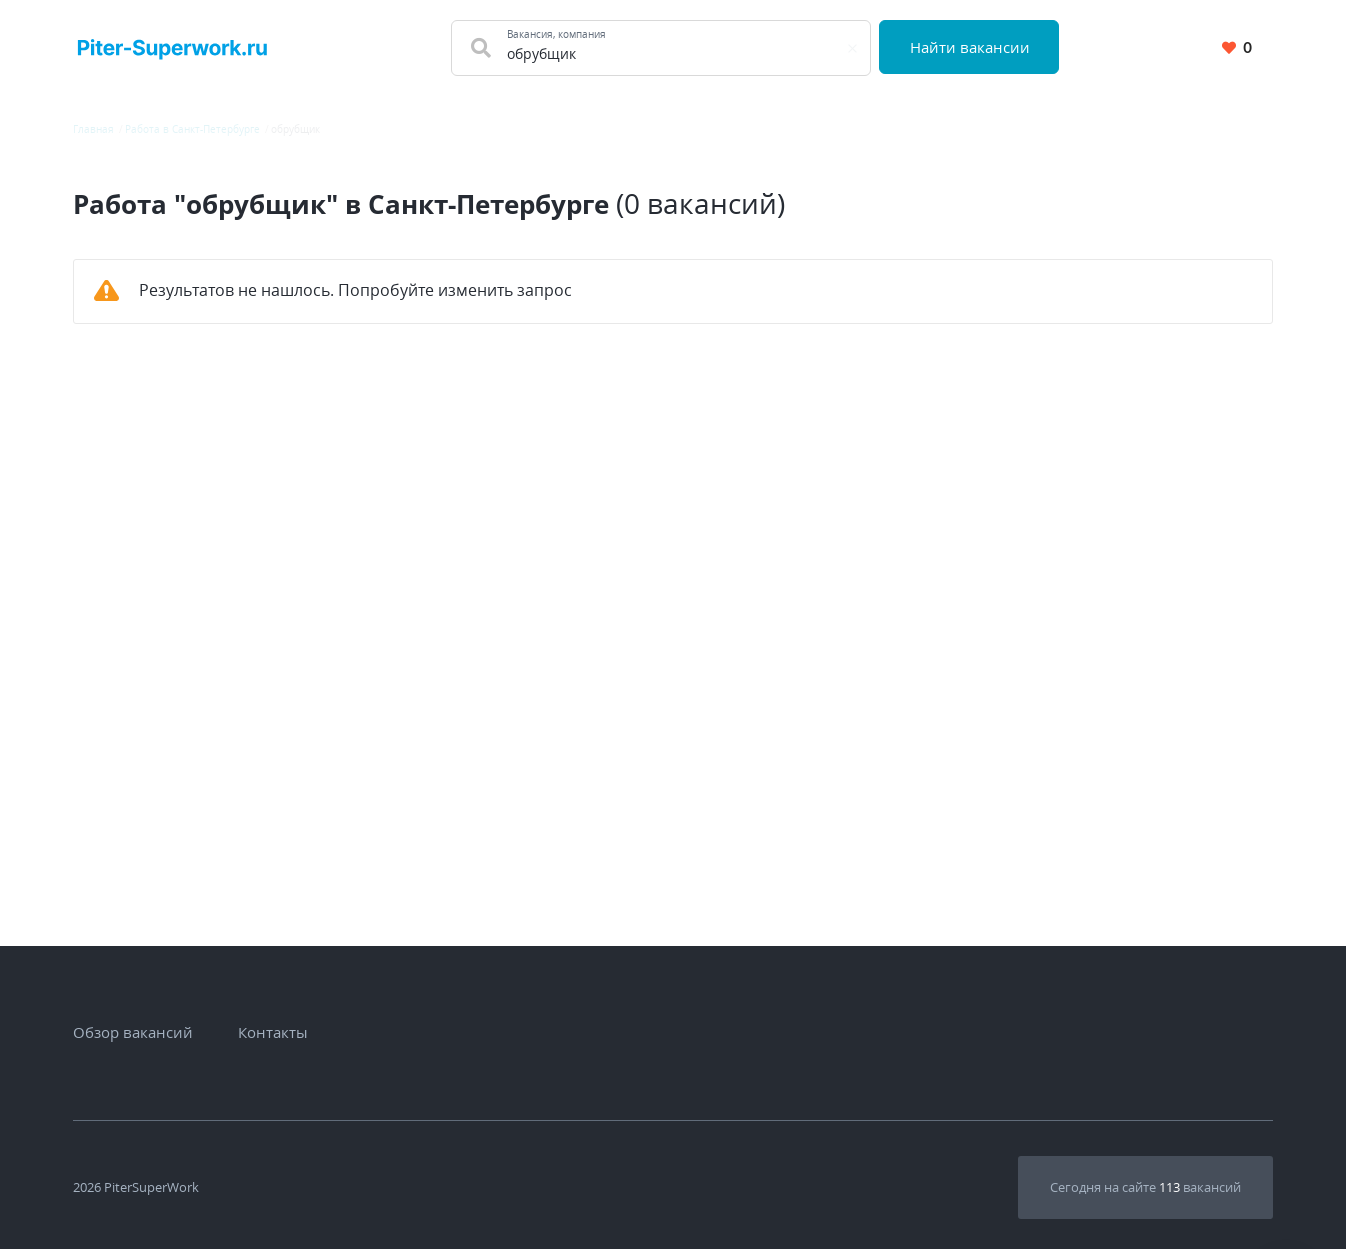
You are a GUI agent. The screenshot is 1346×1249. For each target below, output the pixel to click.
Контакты (273, 1032)
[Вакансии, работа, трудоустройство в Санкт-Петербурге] (172, 47)
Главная (93, 129)
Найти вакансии (970, 47)
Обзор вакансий (133, 1032)
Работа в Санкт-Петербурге (192, 129)
